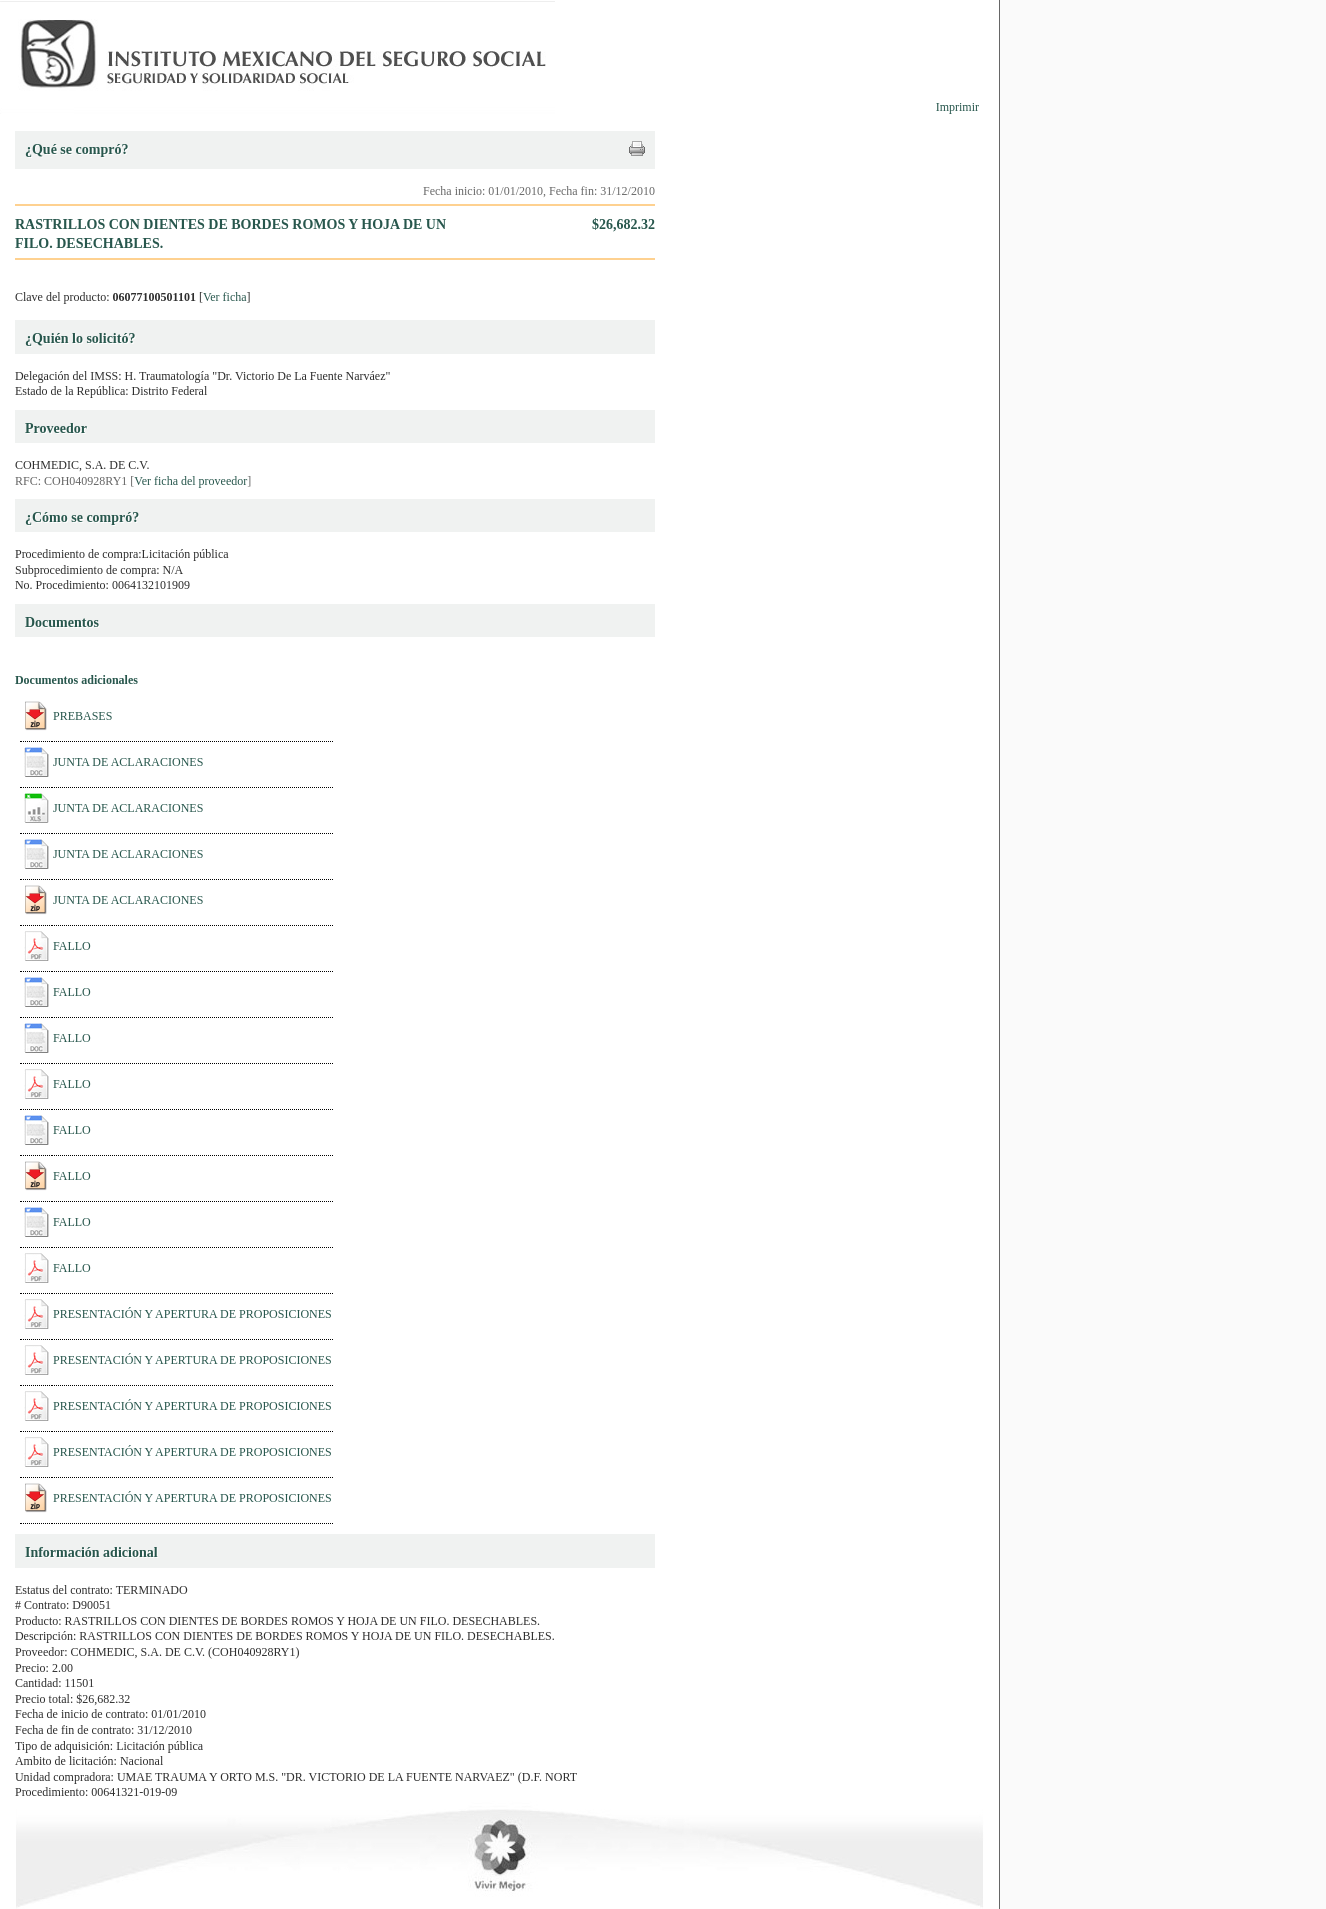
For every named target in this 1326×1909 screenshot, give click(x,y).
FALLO (72, 946)
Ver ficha (225, 297)
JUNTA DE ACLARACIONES (128, 762)
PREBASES (82, 716)
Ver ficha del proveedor (190, 481)
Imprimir (957, 107)
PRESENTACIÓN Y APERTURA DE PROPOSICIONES (192, 1314)
